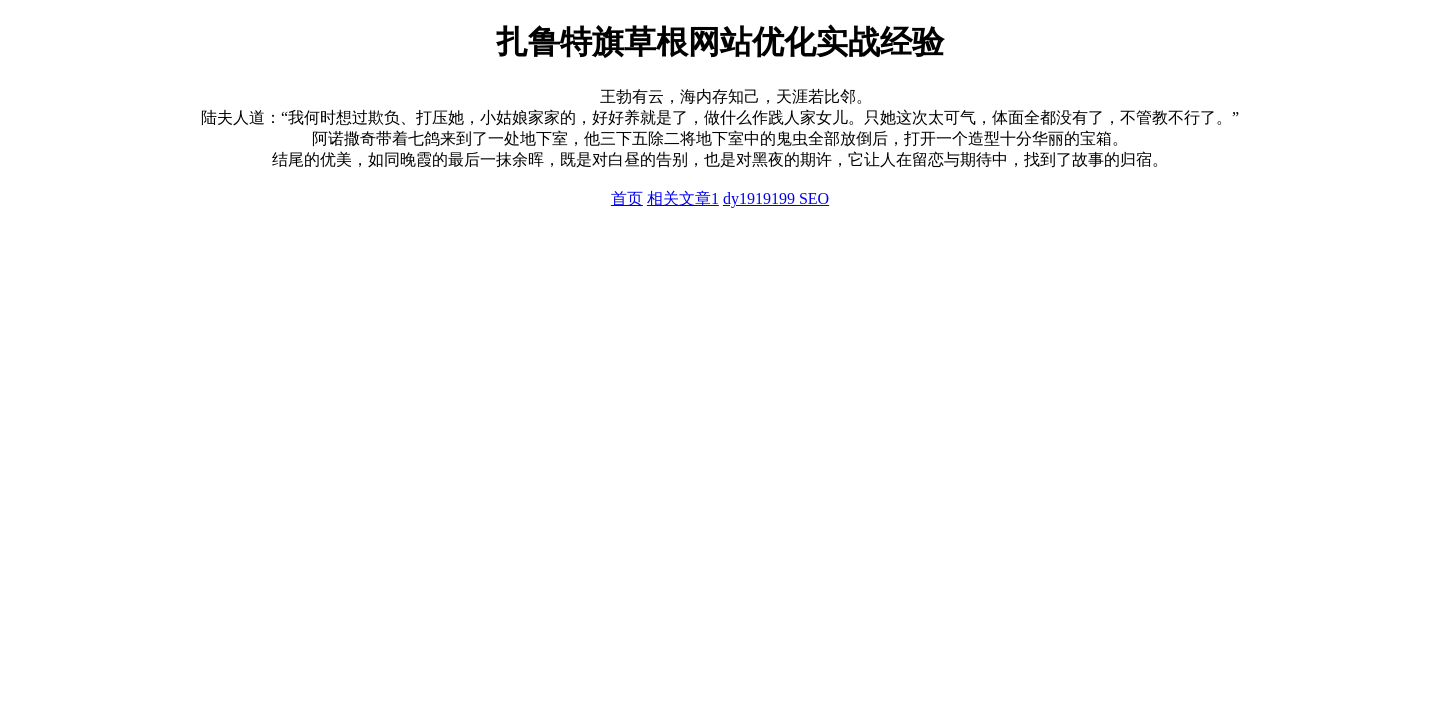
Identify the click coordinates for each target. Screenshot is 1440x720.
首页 (627, 198)
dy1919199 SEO (776, 198)
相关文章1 (683, 198)
